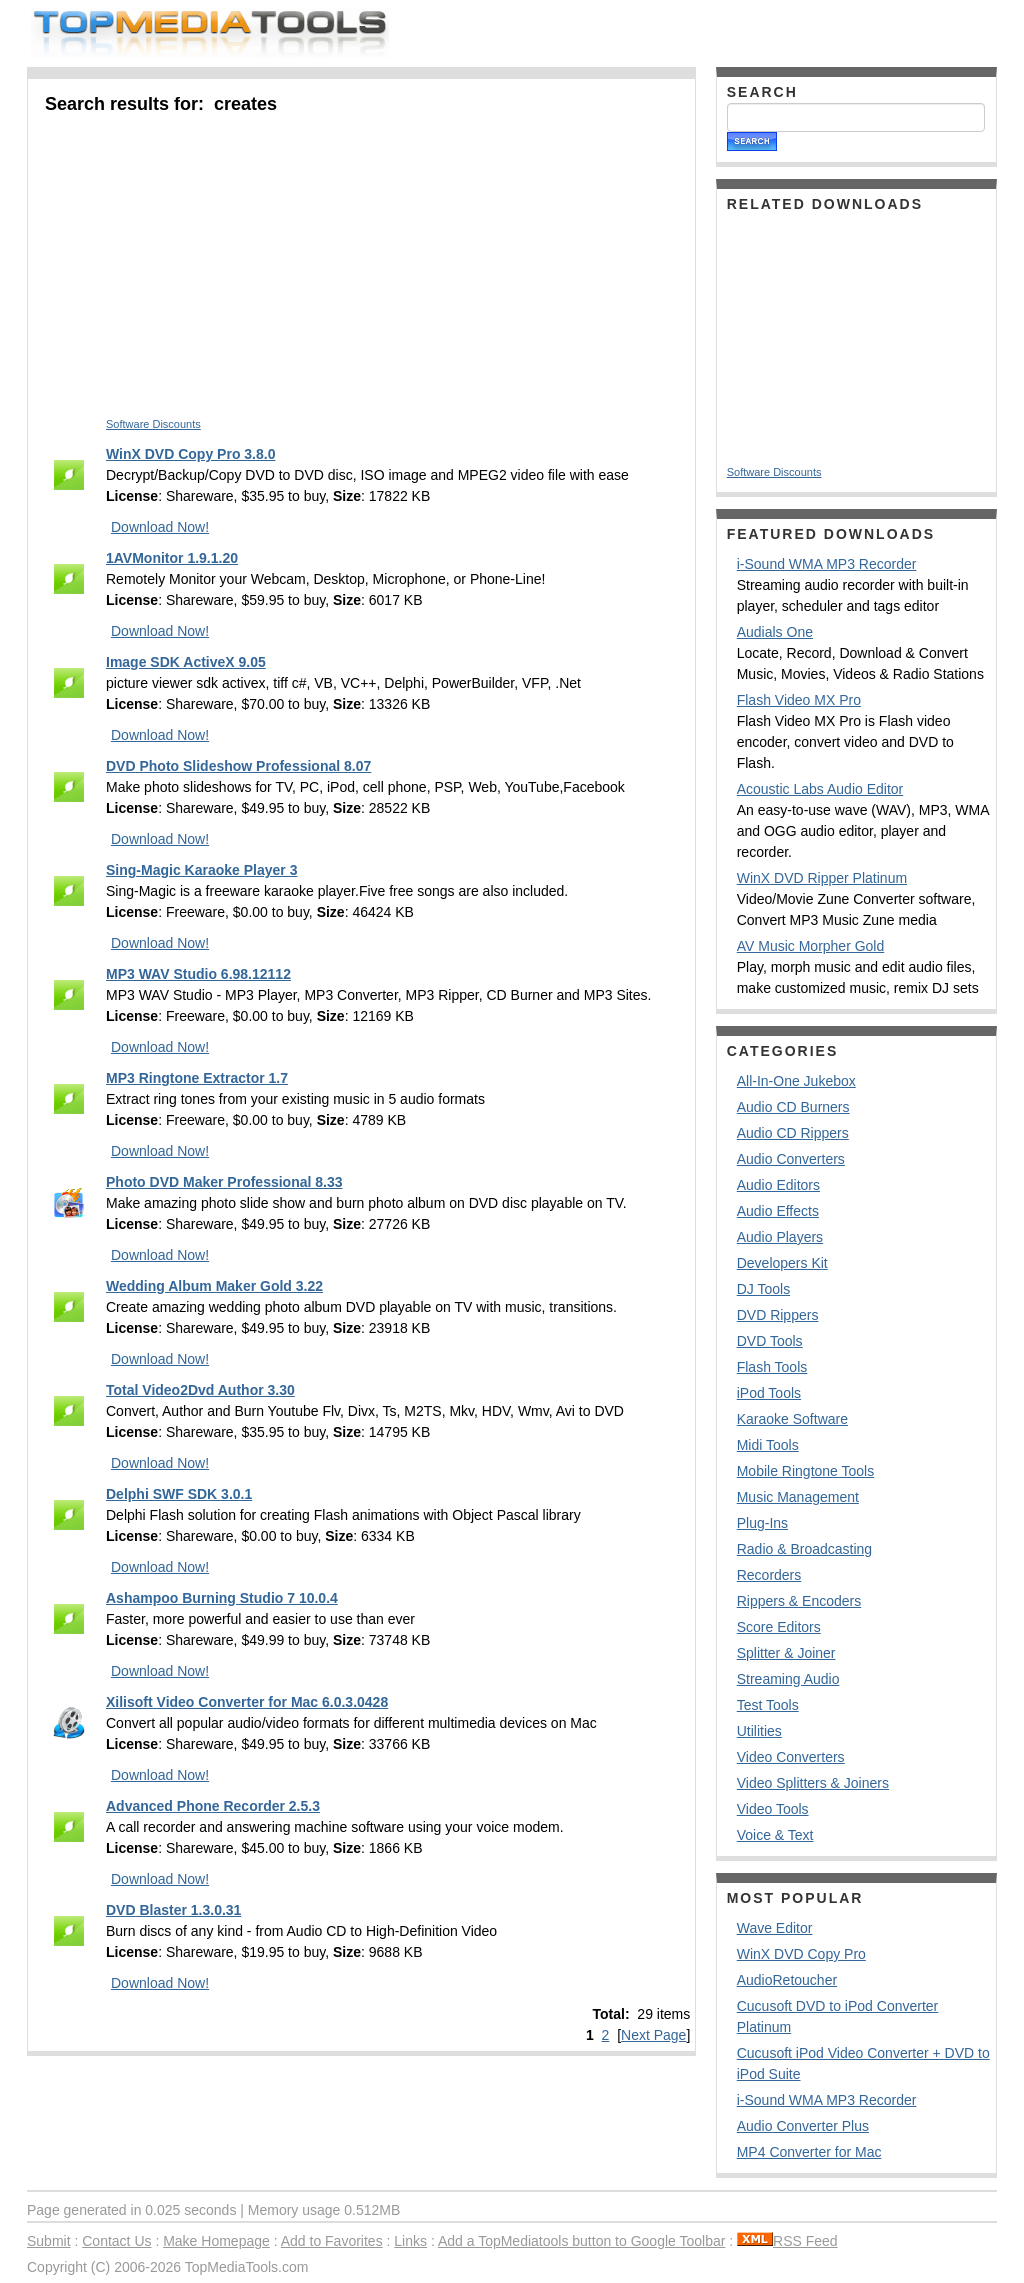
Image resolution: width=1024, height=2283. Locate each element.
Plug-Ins (762, 1523)
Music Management (798, 1497)
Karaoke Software (792, 1419)
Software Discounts (153, 424)
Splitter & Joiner (786, 1653)
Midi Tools (768, 1445)
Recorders (769, 1575)
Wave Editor (775, 1928)
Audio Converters (791, 1159)
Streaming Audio (788, 1679)
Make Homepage (216, 2241)
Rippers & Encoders (799, 1601)
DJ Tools (763, 1289)
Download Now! (160, 527)
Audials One (775, 632)
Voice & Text (775, 1835)
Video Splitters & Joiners (813, 1783)
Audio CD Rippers (793, 1133)
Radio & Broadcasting (804, 1549)
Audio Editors (778, 1185)
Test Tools (768, 1705)
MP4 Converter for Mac (809, 2152)
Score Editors (779, 1627)
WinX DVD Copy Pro (801, 1954)
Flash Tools (772, 1367)
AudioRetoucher (787, 1980)
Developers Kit (782, 1263)
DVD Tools (770, 1341)
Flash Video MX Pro (799, 700)
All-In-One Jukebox (796, 1081)
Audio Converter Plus (803, 2126)
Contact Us (116, 2241)
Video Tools (773, 1809)
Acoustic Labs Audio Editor (820, 789)
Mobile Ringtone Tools (806, 1471)
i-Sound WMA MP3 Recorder (827, 564)
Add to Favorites (332, 2241)
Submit (49, 2241)
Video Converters (791, 1757)
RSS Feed (787, 2241)
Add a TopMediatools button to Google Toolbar (581, 2241)
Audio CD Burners (793, 1107)
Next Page (653, 2035)
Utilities (759, 1731)
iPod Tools (769, 1393)
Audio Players (780, 1237)
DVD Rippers (778, 1315)
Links (410, 2241)
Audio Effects (778, 1211)
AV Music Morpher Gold (811, 946)
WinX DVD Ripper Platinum (822, 878)
